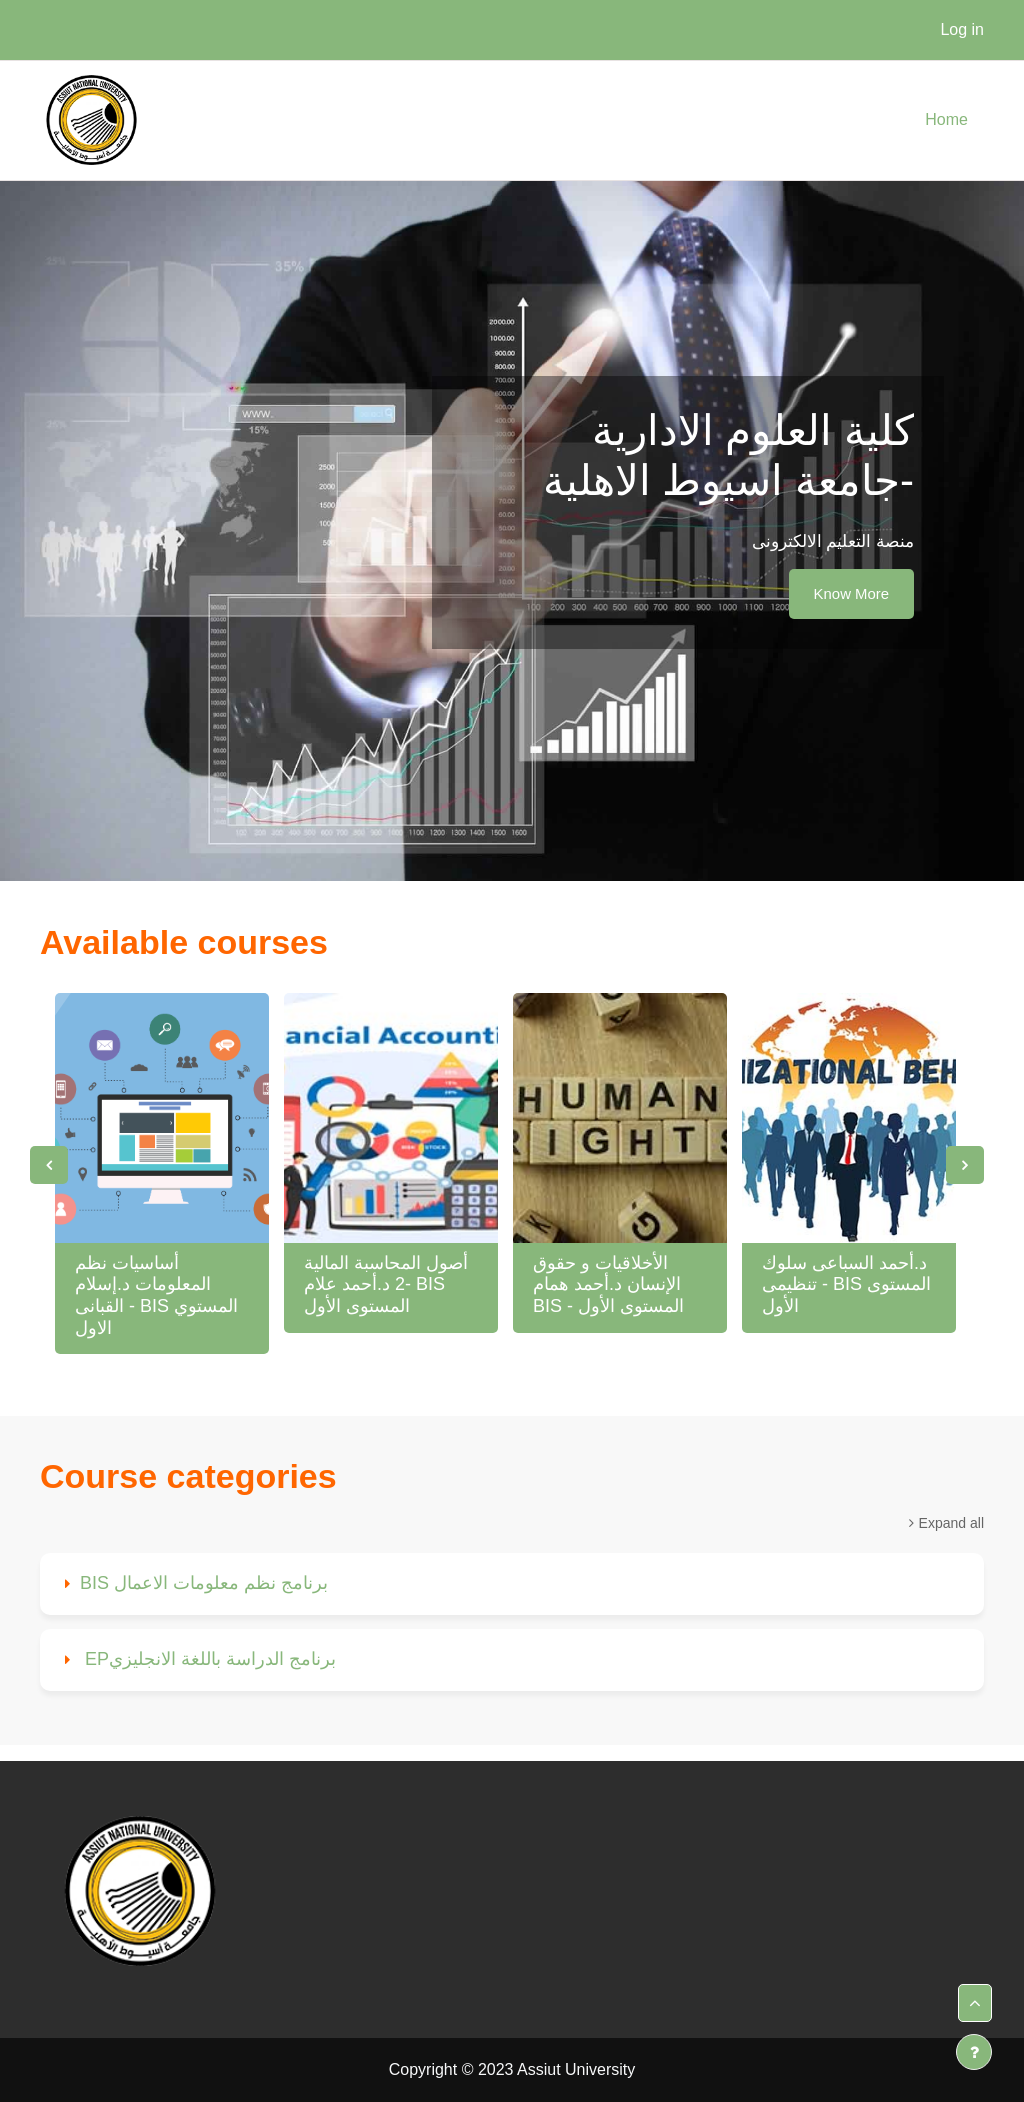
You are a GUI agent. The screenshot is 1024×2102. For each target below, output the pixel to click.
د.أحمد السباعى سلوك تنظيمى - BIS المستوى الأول (846, 1284)
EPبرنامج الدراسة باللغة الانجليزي (208, 1659)
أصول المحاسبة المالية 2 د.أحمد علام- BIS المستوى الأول (386, 1284)
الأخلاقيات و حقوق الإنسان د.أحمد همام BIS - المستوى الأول (608, 1284)
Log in (962, 29)
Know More (851, 593)
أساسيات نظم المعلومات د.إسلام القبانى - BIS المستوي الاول (156, 1295)
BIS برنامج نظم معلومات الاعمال (204, 1583)
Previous (49, 1165)
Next (965, 1165)
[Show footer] (974, 2052)
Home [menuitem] (946, 119)
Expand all (951, 1523)
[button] (975, 2003)
